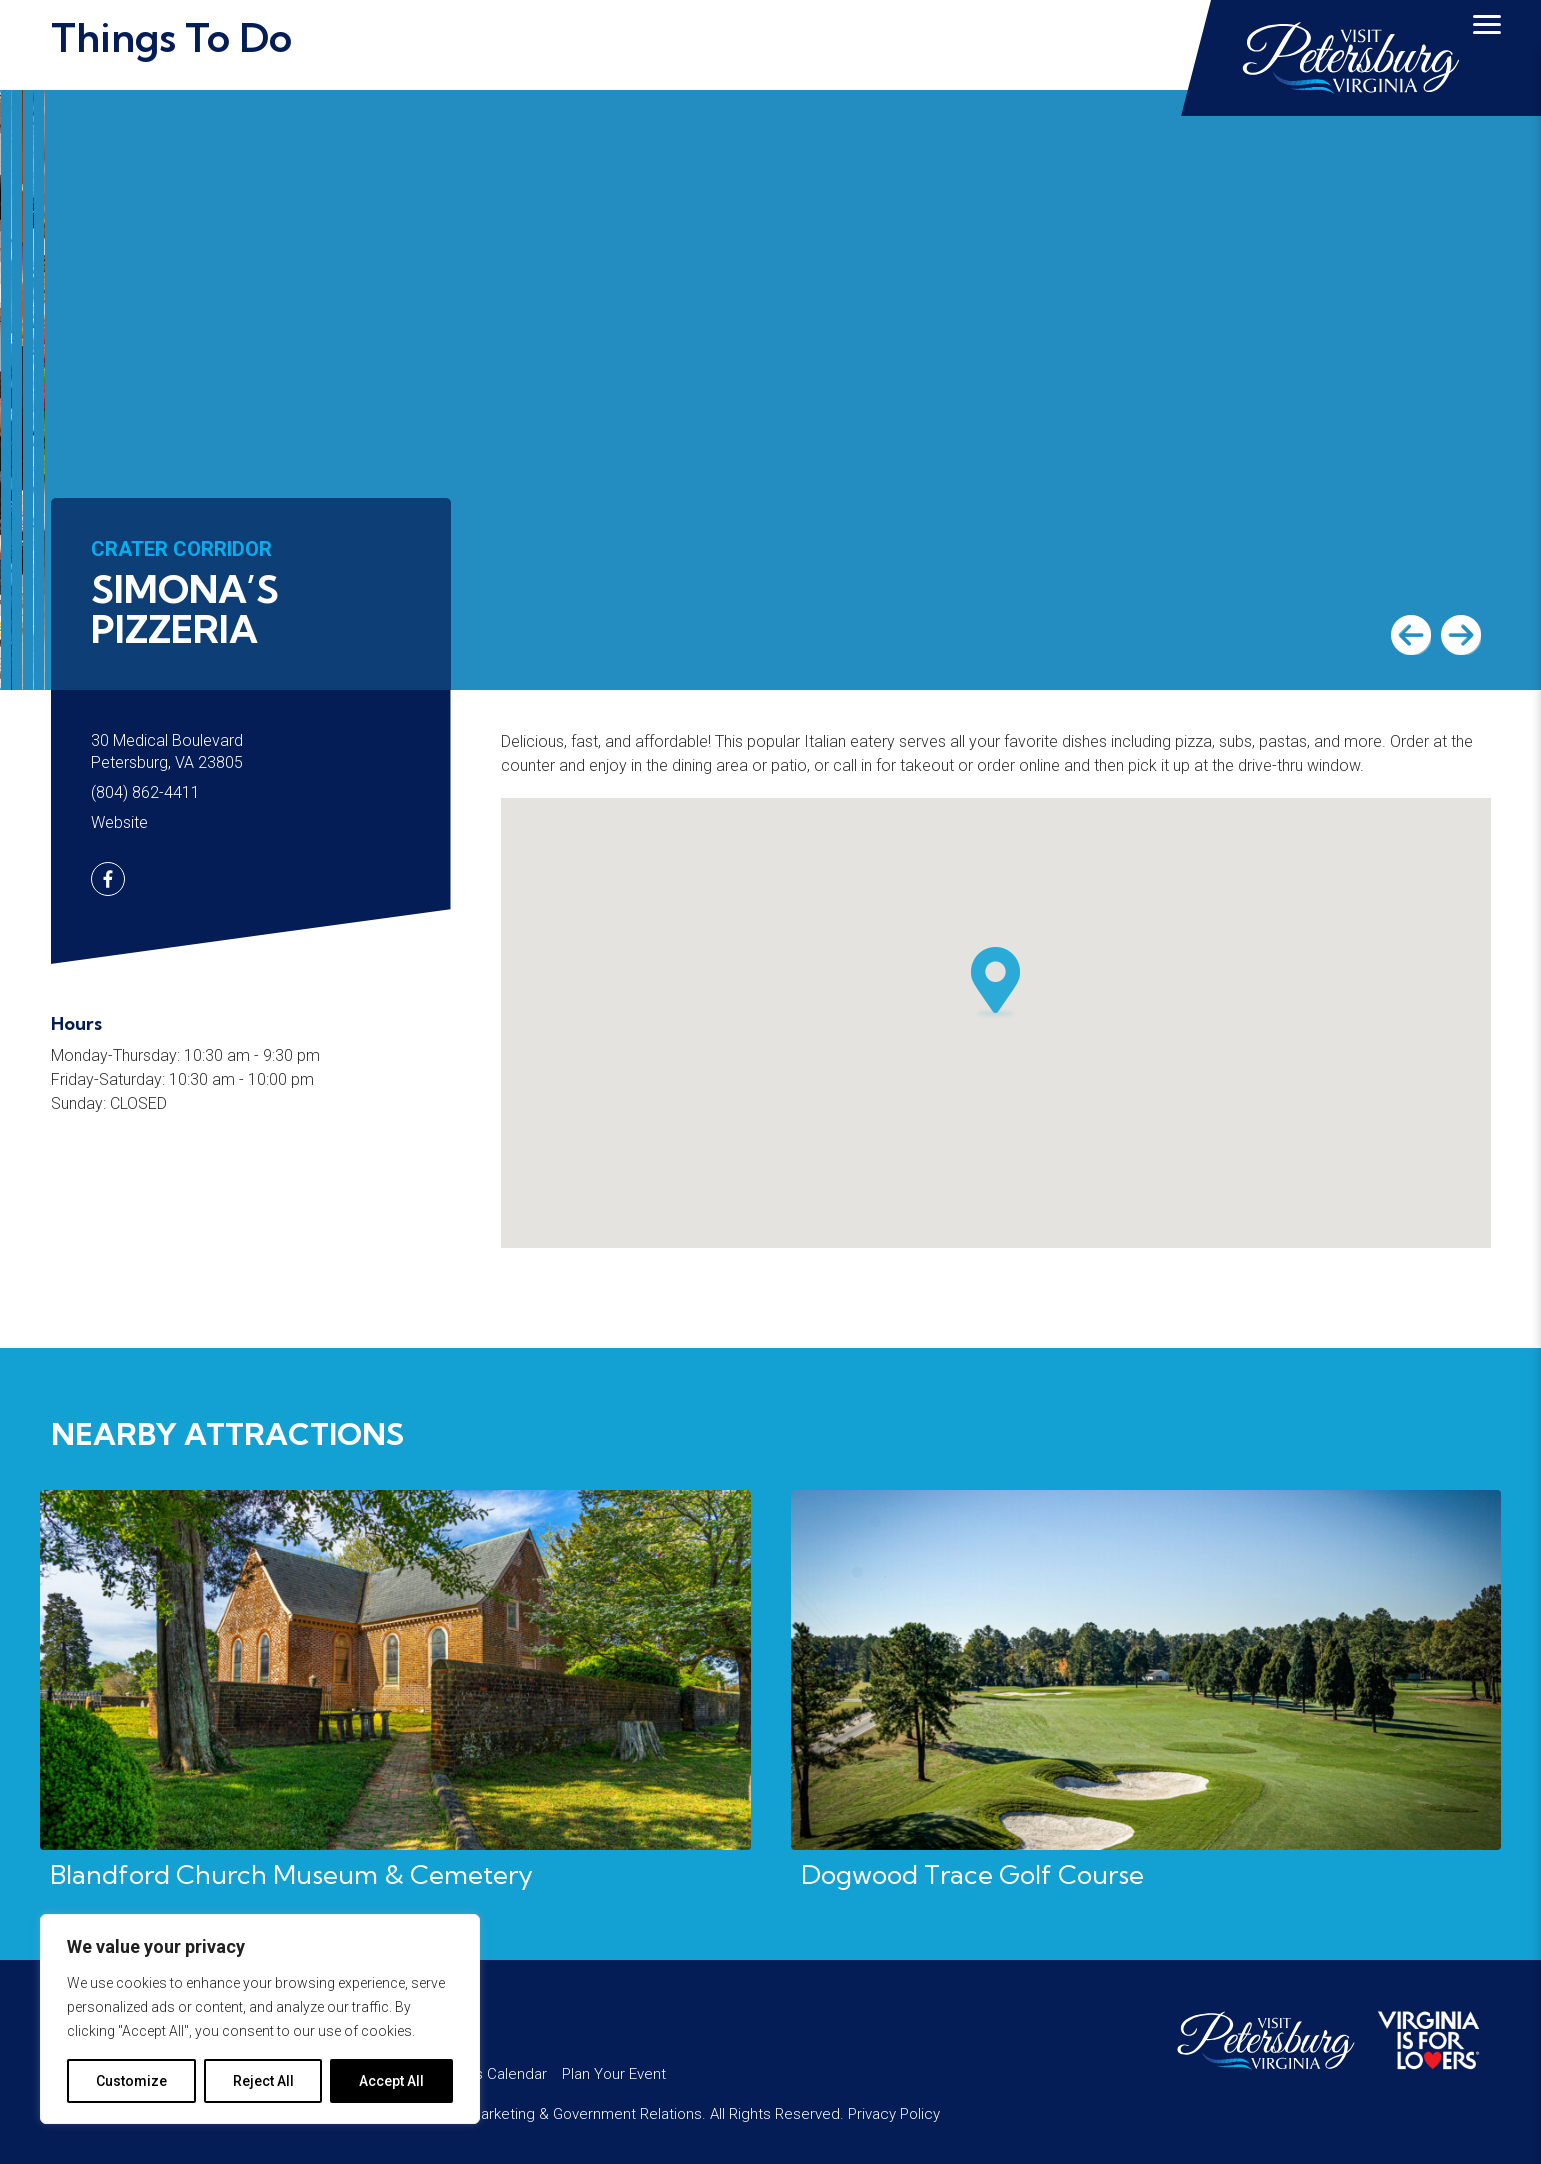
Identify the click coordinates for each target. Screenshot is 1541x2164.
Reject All (263, 2081)
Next (1461, 635)
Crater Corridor (181, 549)
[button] (996, 983)
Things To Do (171, 37)
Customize (131, 2081)
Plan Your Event (614, 2074)
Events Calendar (492, 2074)
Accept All (391, 2081)
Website (119, 822)
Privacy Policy (894, 2114)
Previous (1411, 635)
